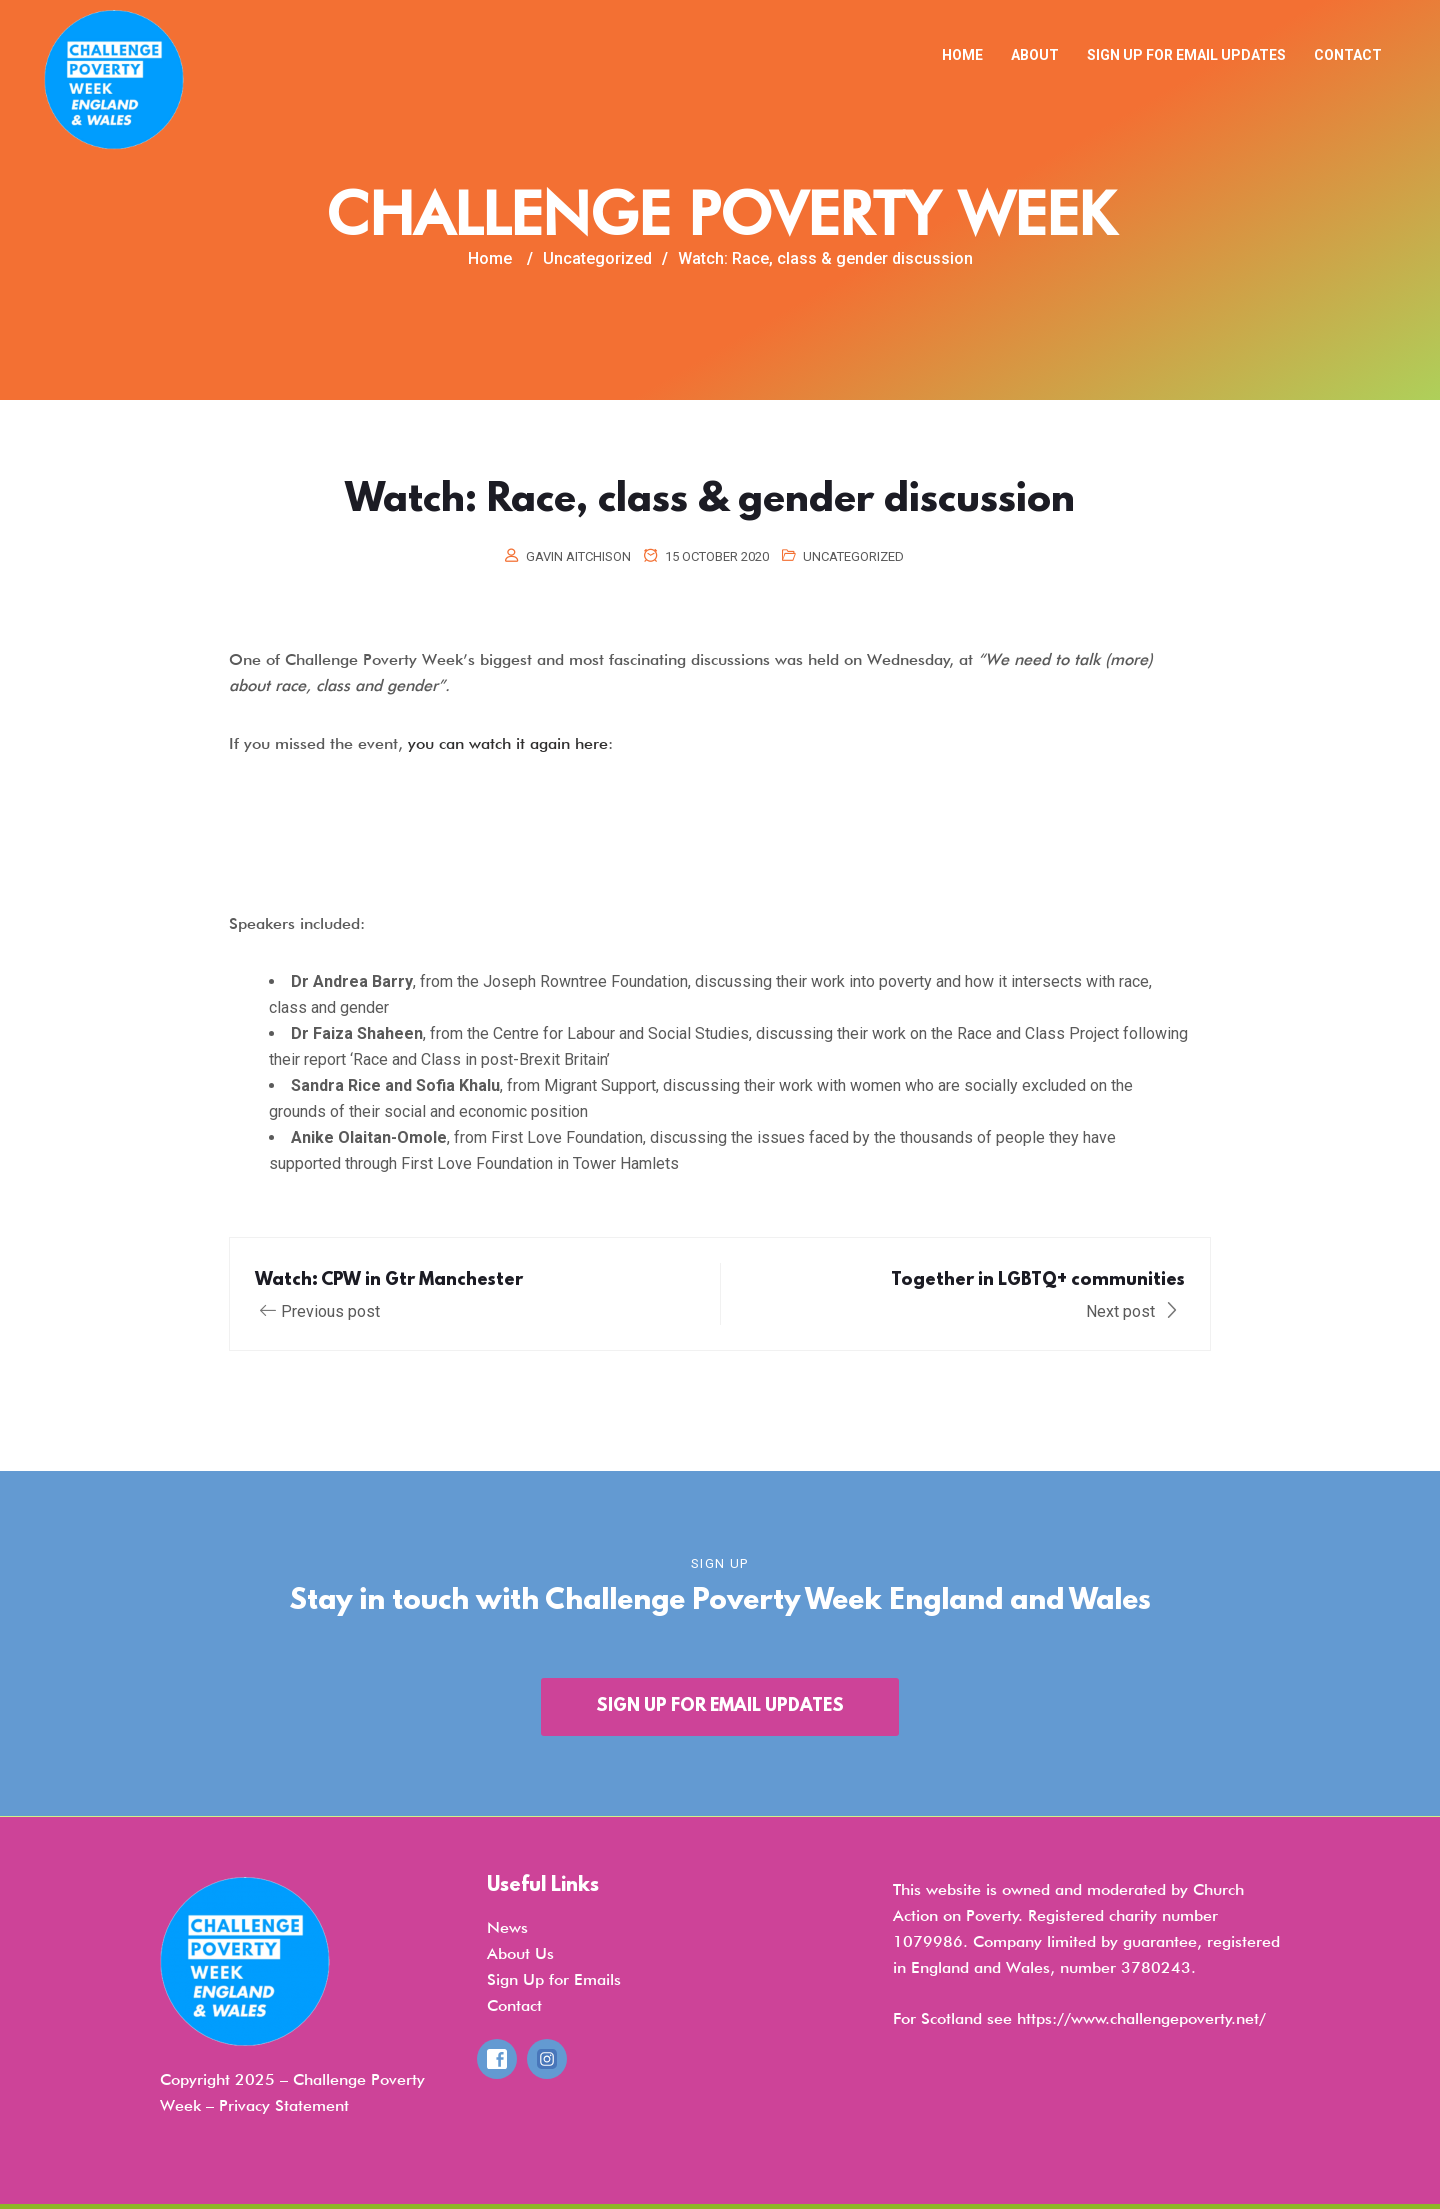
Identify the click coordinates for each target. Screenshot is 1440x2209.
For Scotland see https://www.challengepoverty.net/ (1079, 2018)
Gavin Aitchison (578, 556)
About (1035, 55)
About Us (520, 1953)
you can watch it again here (508, 743)
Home (962, 55)
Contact (1348, 55)
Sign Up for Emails (554, 1979)
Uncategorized (853, 556)
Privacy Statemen (281, 2105)
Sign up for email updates (1186, 55)
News (507, 1927)
